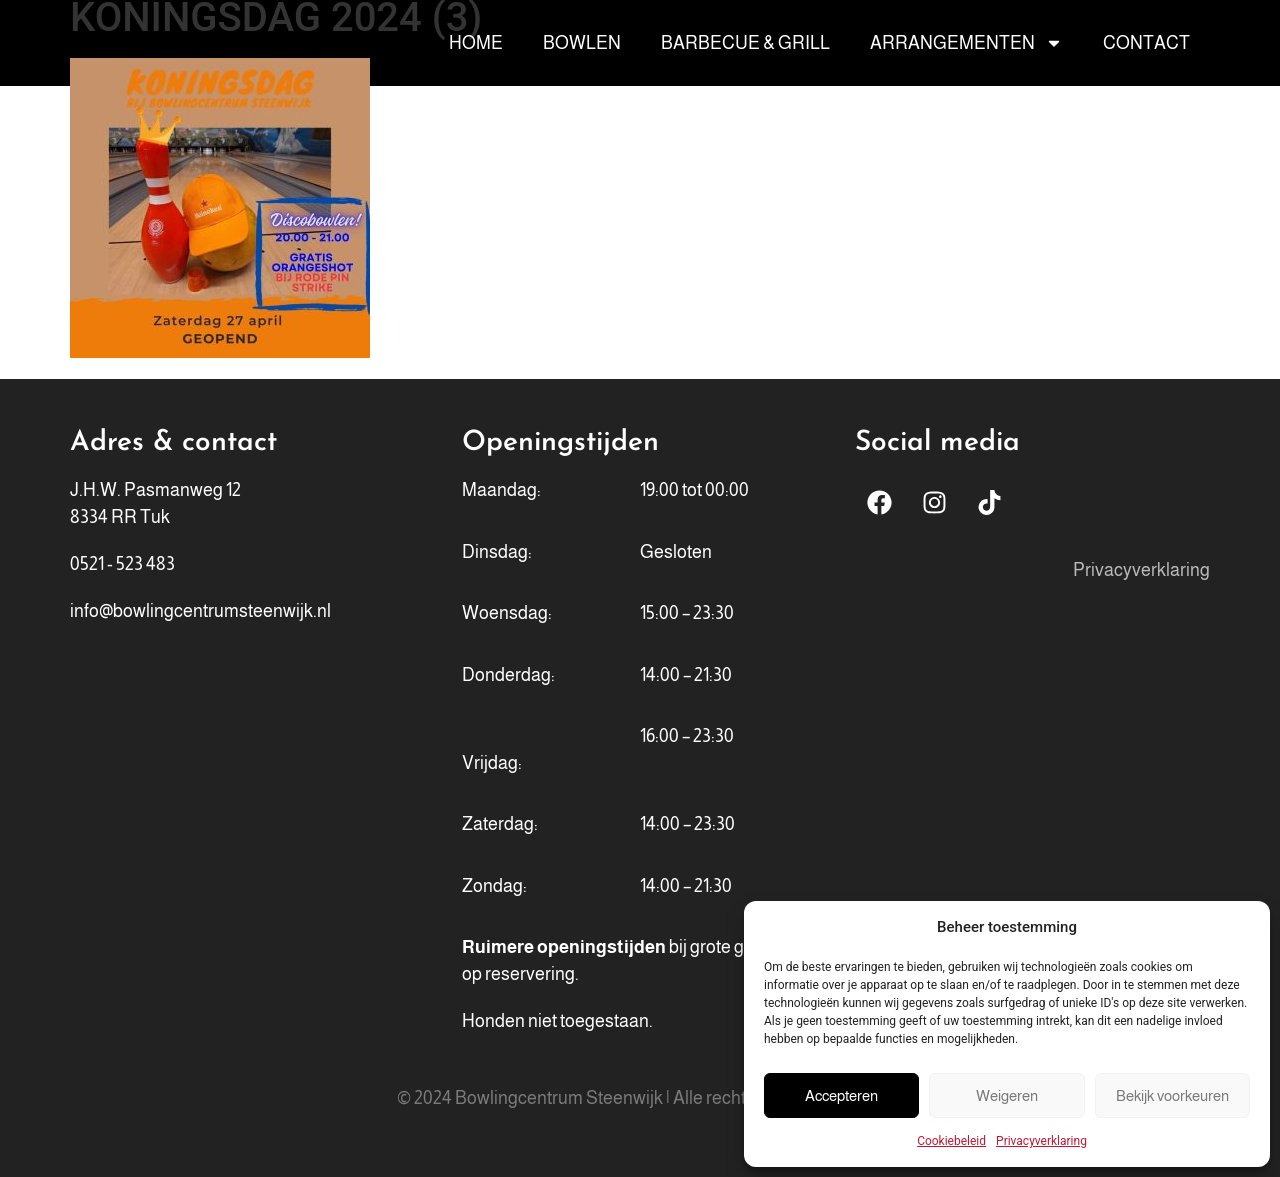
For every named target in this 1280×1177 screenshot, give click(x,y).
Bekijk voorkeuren (1172, 1095)
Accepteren (841, 1095)
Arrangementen (966, 43)
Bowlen (582, 43)
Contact (1146, 43)
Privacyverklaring (1041, 1141)
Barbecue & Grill (745, 43)
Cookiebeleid (951, 1141)
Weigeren (1007, 1095)
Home (476, 43)
